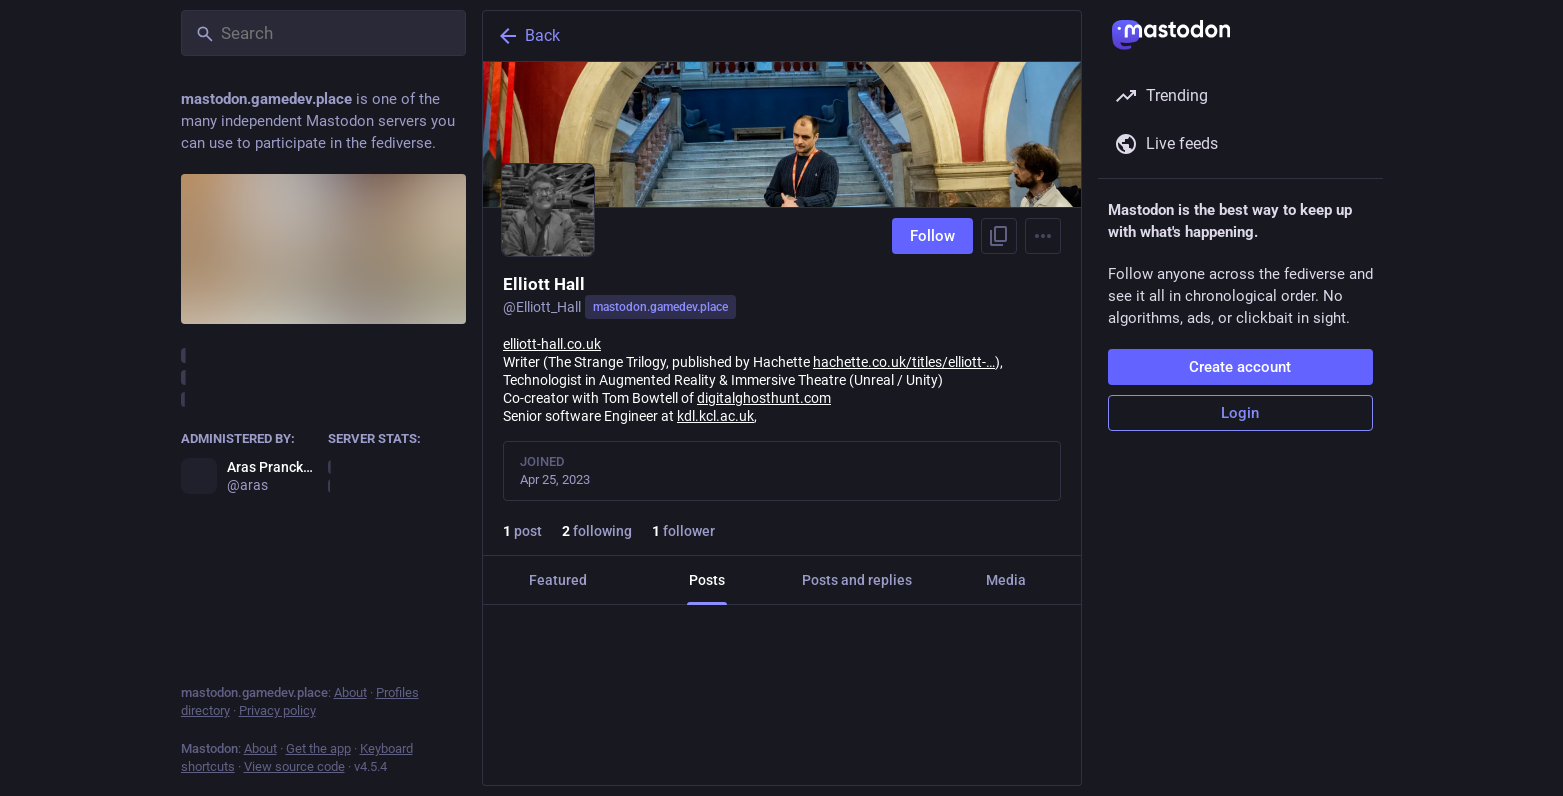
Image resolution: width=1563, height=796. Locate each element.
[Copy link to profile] (999, 236)
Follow (932, 236)
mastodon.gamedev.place (660, 307)
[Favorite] (789, 751)
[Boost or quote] (653, 751)
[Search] (323, 33)
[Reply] (518, 751)
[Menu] (1043, 236)
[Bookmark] (917, 751)
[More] (1053, 751)
